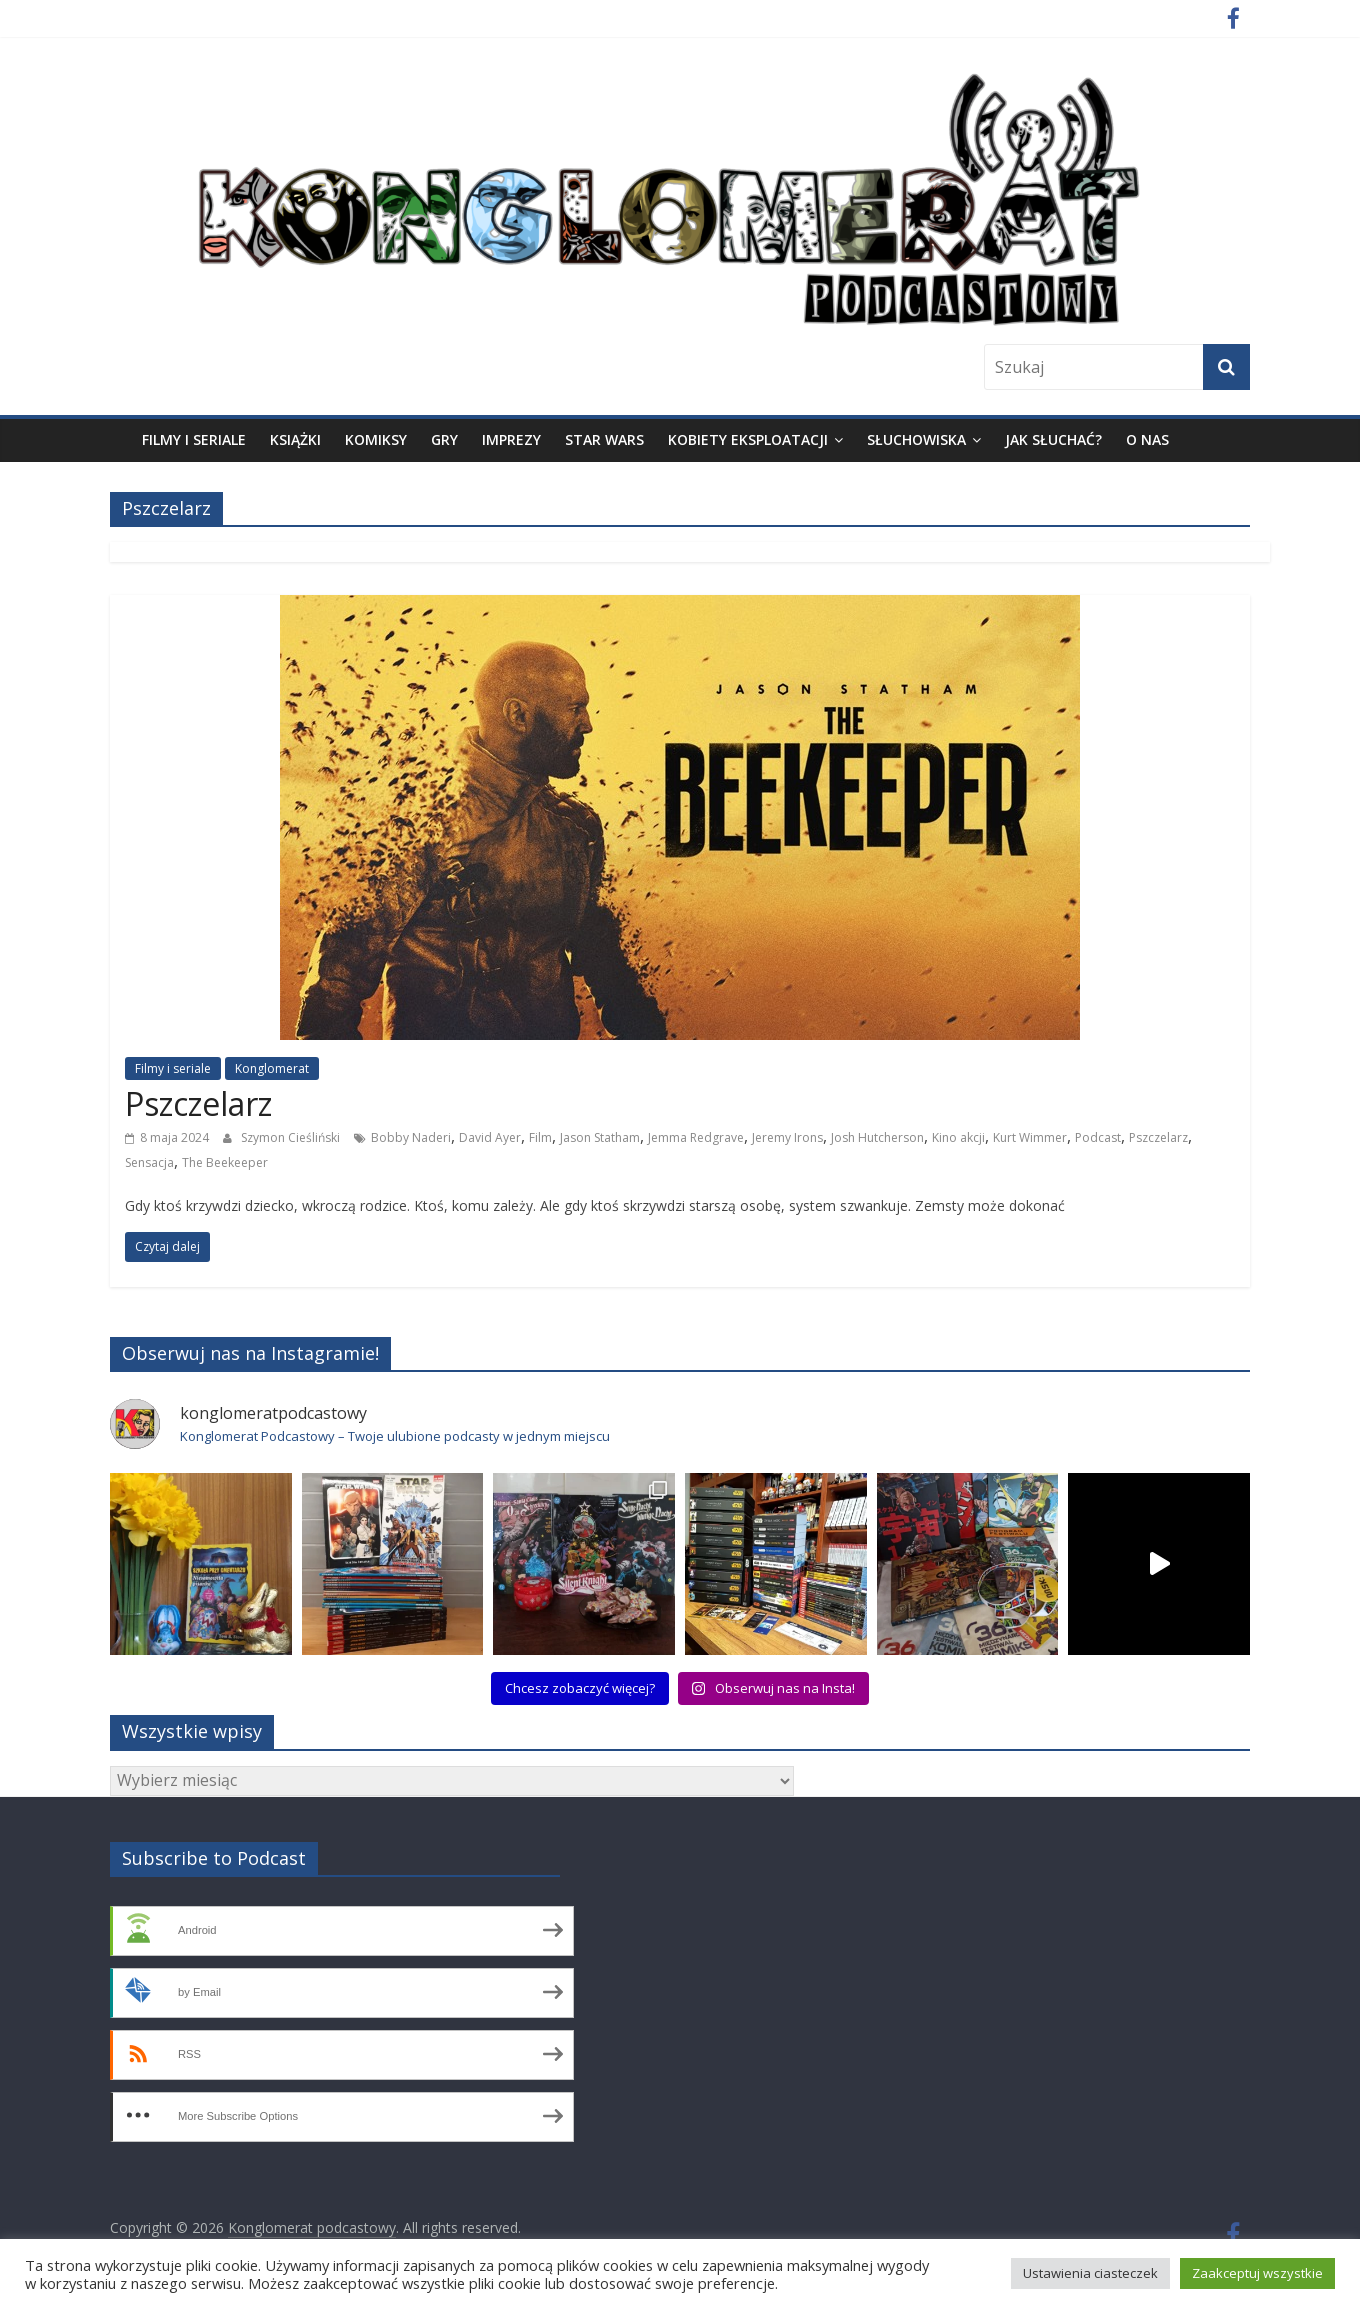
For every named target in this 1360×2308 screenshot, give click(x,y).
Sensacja (149, 1162)
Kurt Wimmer (1030, 1137)
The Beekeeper (225, 1162)
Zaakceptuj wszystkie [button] (1257, 2273)
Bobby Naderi (411, 1137)
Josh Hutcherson (877, 1137)
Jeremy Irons (787, 1137)
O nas (1147, 439)
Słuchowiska (916, 439)
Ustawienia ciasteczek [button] (1090, 2273)
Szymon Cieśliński (290, 1137)
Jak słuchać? (1053, 439)
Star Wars (604, 439)
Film (540, 1137)
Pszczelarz (198, 1103)
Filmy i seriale (194, 439)
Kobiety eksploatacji (748, 439)
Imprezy (511, 439)
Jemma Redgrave (696, 1137)
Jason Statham (600, 1137)
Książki (295, 439)
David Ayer (490, 1137)
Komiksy (376, 439)
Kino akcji (958, 1137)
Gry (444, 439)
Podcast (1098, 1137)
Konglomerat (272, 1068)
